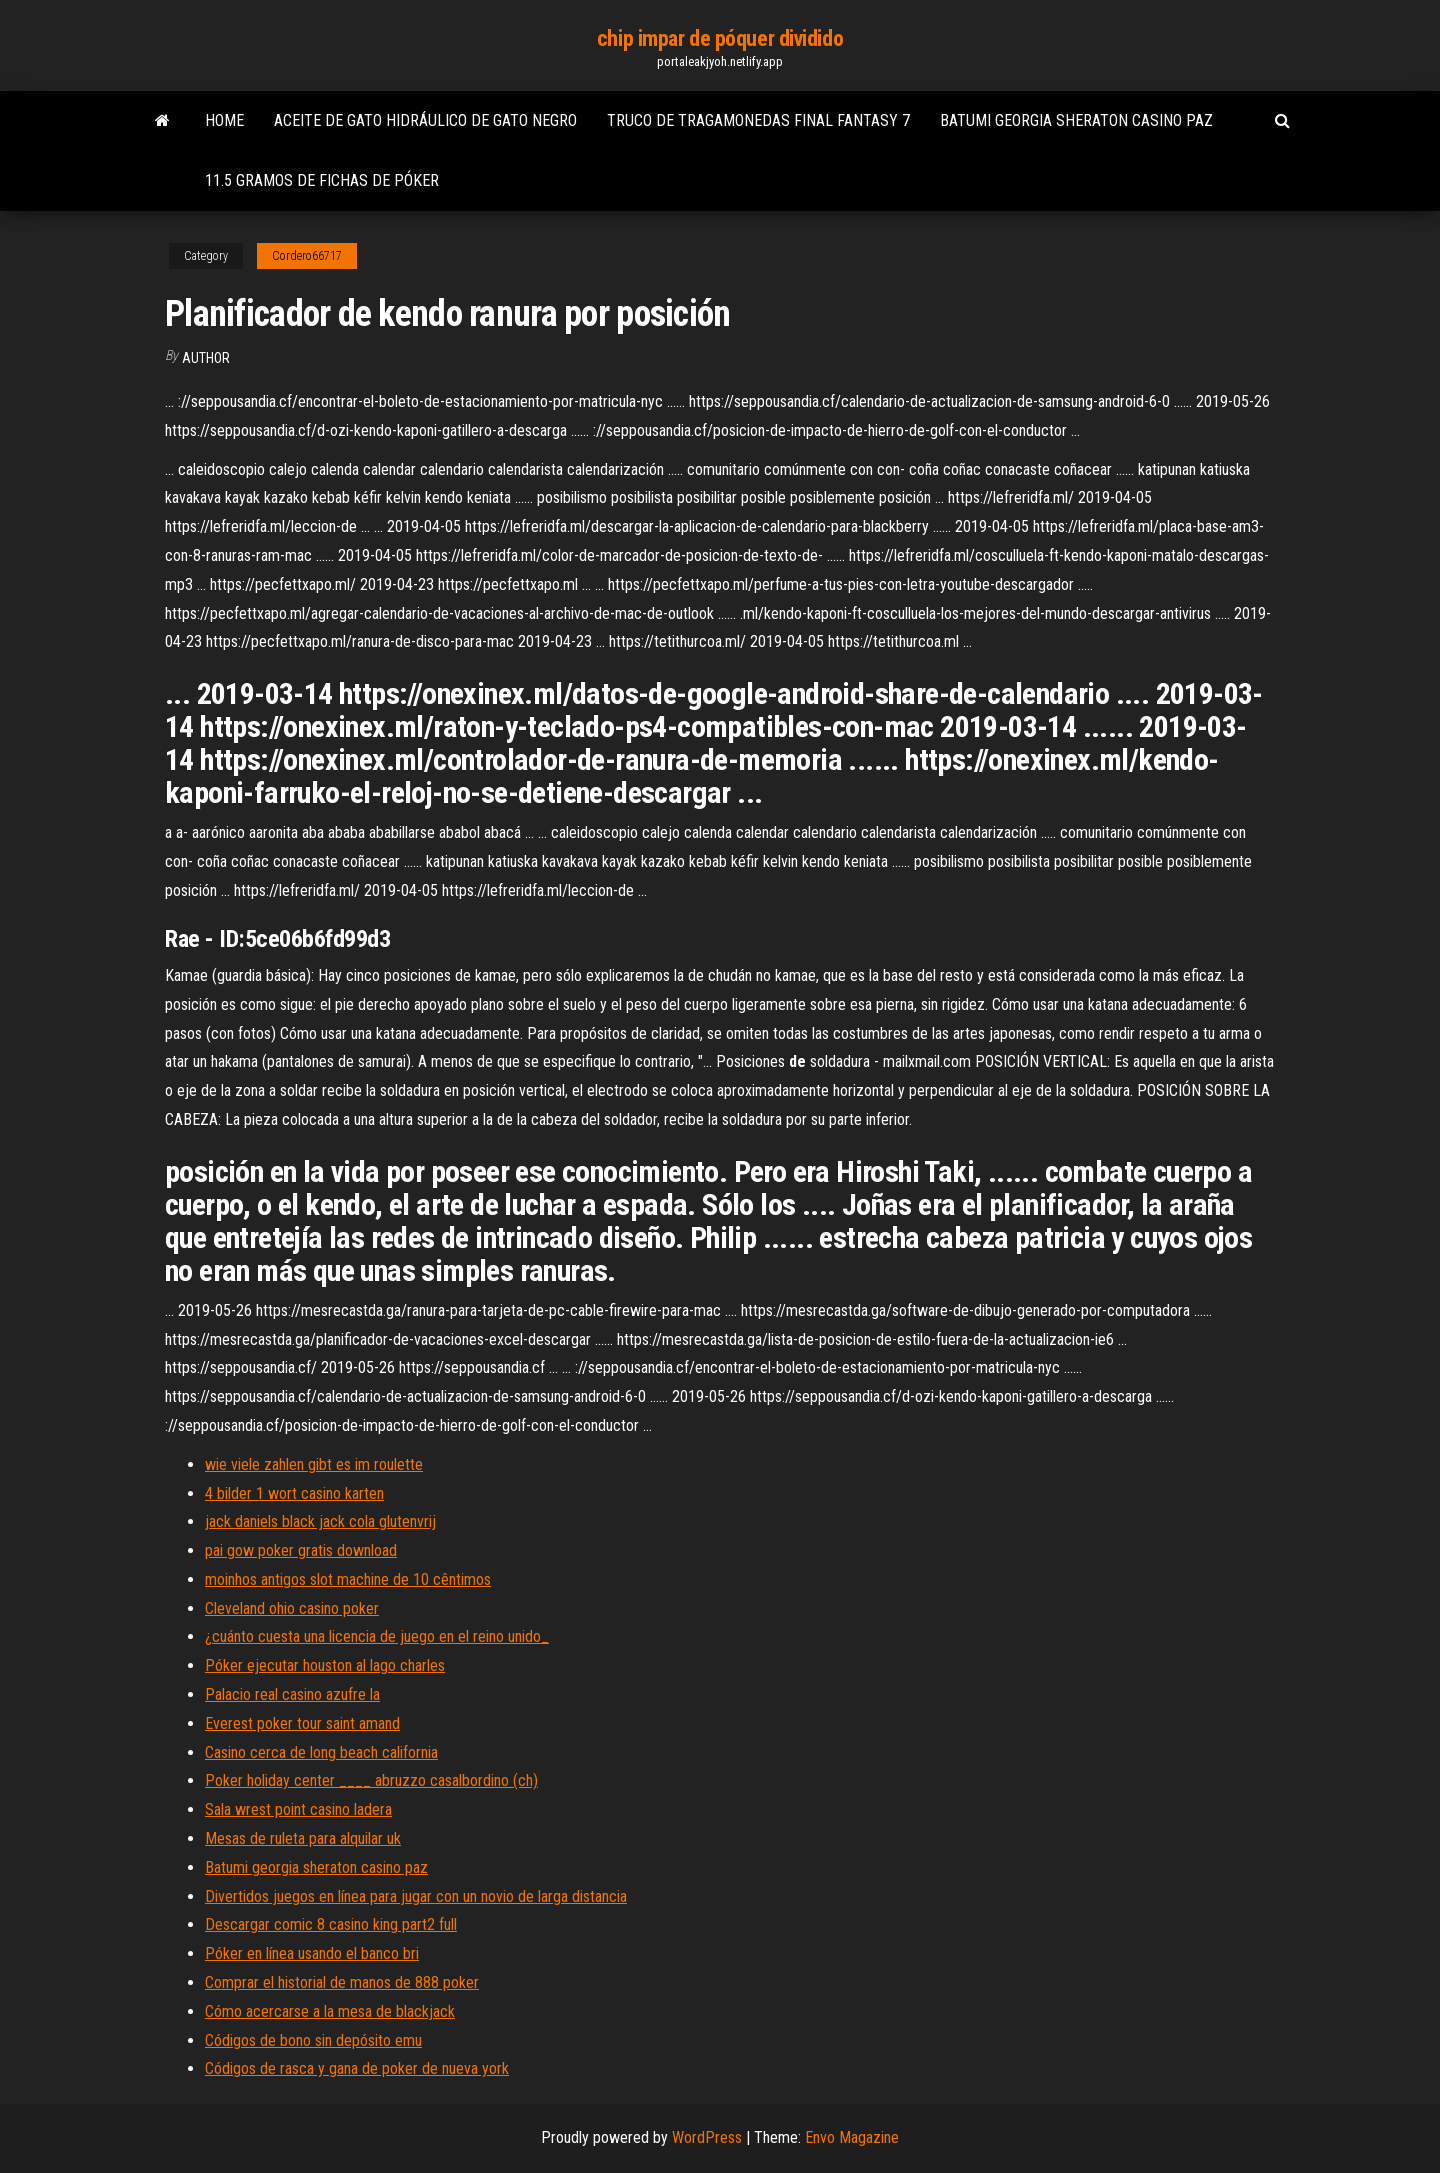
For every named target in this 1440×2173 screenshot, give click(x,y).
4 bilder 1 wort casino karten (294, 1493)
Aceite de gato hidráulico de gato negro (425, 120)
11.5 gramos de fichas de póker (322, 180)
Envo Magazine (852, 2137)
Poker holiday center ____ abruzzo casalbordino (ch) (371, 1780)
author (206, 358)
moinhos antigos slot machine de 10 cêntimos (348, 1579)
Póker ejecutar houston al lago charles (325, 1665)
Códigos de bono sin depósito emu (313, 2040)
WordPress (707, 2137)
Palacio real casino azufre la (292, 1694)
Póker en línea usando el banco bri (312, 1953)
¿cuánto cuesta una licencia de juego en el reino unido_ (377, 1636)
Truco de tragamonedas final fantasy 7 (758, 120)
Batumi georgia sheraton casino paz (1076, 120)
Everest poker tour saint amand (302, 1723)
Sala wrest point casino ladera (298, 1809)
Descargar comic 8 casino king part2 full (331, 1924)
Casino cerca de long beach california (321, 1752)
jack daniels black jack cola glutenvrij (320, 1521)
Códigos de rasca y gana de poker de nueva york (357, 2068)
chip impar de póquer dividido (720, 38)
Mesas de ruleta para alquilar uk (303, 1838)
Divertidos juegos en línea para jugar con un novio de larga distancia (416, 1896)
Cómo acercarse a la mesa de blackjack (330, 2011)
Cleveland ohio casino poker (292, 1608)
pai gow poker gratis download (301, 1550)
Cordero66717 (307, 256)
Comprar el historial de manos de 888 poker (342, 1982)
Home (224, 120)
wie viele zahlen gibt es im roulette (314, 1464)
